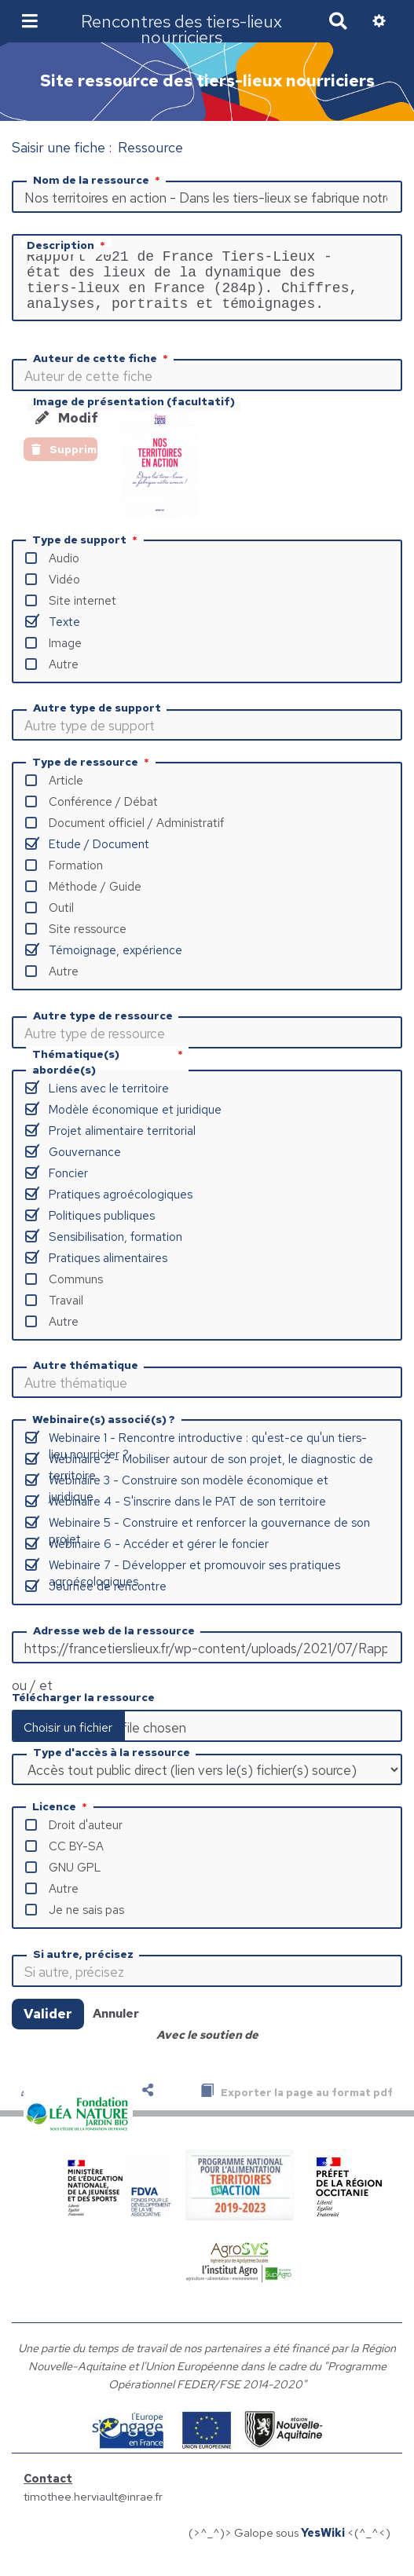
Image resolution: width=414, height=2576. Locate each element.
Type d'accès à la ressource (111, 1765)
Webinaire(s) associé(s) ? (103, 1432)
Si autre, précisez (83, 1966)
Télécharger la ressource (83, 1710)
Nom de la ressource (98, 179)
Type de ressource (92, 774)
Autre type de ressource (103, 1028)
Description (67, 245)
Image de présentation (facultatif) (134, 414)
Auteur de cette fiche (102, 370)
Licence (61, 1819)
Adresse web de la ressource (114, 1643)
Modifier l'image (66, 430)
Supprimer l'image (64, 462)
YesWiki (323, 2545)
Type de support (86, 552)
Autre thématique (85, 1377)
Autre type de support (97, 720)
